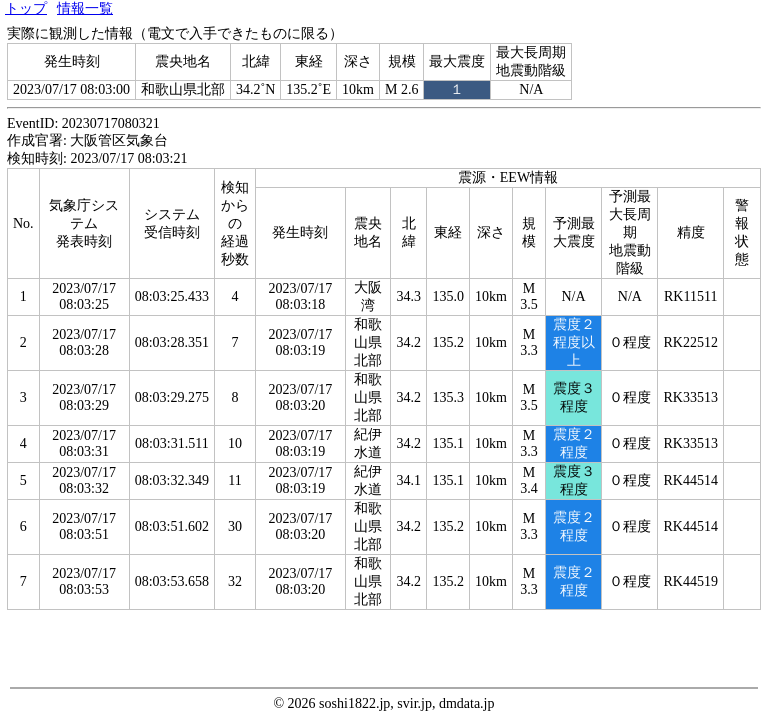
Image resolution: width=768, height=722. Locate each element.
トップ (26, 8)
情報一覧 (85, 8)
